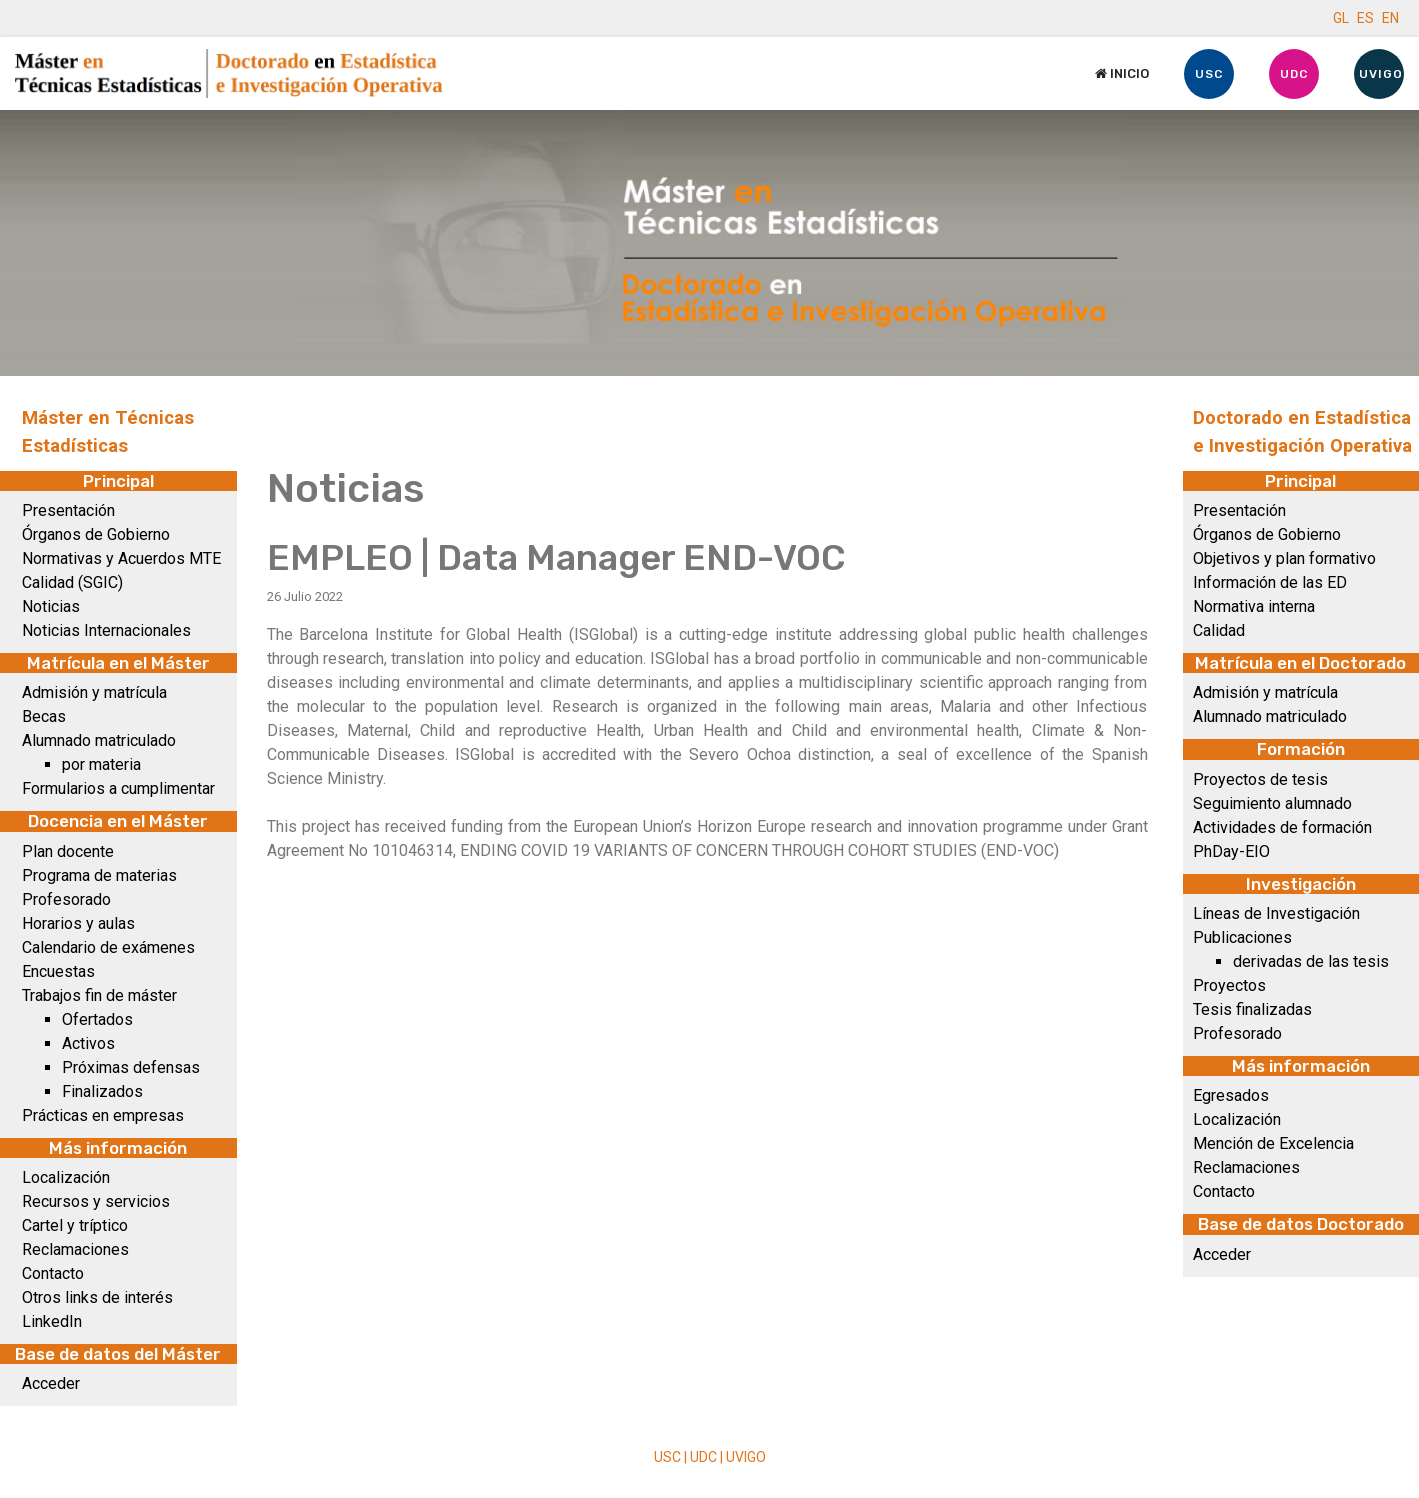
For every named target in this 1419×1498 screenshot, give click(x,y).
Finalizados (102, 1091)
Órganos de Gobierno (96, 534)
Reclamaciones (75, 1249)
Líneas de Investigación (1276, 913)
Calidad (1219, 630)
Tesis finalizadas (1252, 1009)
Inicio (1122, 73)
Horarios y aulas (78, 923)
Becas (44, 716)
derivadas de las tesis (1311, 961)
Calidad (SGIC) (72, 582)
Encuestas (58, 971)
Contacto (53, 1273)
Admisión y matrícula (94, 692)
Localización (66, 1177)
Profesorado (66, 899)
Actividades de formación (1282, 827)
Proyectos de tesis (1260, 779)
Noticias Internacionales (106, 630)
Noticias (51, 606)
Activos (88, 1043)
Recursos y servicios (96, 1201)
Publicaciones (1242, 937)
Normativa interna (1254, 606)
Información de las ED (1270, 582)
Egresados (1231, 1095)
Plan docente (68, 851)
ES (1365, 18)
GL (1341, 18)
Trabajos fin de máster (99, 995)
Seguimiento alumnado (1272, 803)
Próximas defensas (131, 1067)
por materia (101, 764)
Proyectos (1229, 985)
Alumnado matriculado (99, 740)
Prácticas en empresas (103, 1115)
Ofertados (97, 1019)
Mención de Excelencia (1273, 1143)
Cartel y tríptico (75, 1225)
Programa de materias (99, 875)
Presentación (68, 510)
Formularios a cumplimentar (118, 788)
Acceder (51, 1383)
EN (1390, 18)
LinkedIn (52, 1321)
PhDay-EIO (1231, 851)
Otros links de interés (97, 1297)
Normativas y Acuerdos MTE (121, 558)
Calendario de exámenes (108, 947)
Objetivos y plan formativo (1284, 558)
